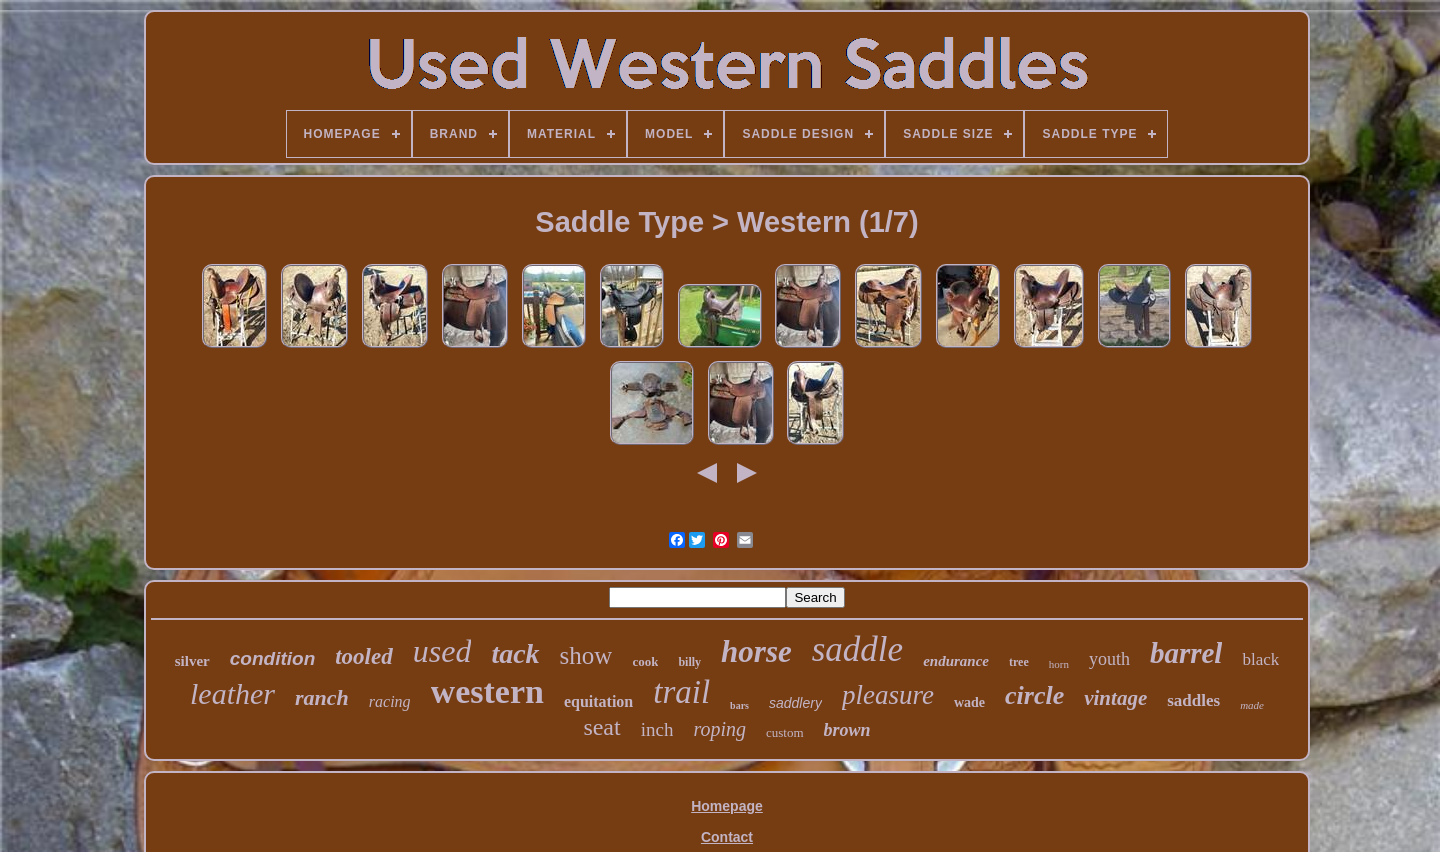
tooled (364, 656)
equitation (598, 701)
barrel (1186, 653)
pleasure (888, 695)
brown (847, 730)
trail (681, 692)
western (487, 691)
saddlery (795, 703)
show (586, 655)
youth (1109, 659)
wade (969, 702)
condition (272, 658)
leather (232, 693)
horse (756, 651)
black (1260, 659)
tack (515, 653)
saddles (1193, 700)
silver (192, 661)
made (1252, 705)
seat (601, 727)
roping (719, 729)
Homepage (727, 806)
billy (689, 662)
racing (390, 701)
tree (1019, 662)
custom (785, 732)
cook (645, 661)
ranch (322, 697)
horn (1059, 664)
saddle (857, 649)
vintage (1115, 698)
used (442, 651)
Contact (727, 837)
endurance (956, 661)
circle (1034, 695)
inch (657, 729)
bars (739, 705)
